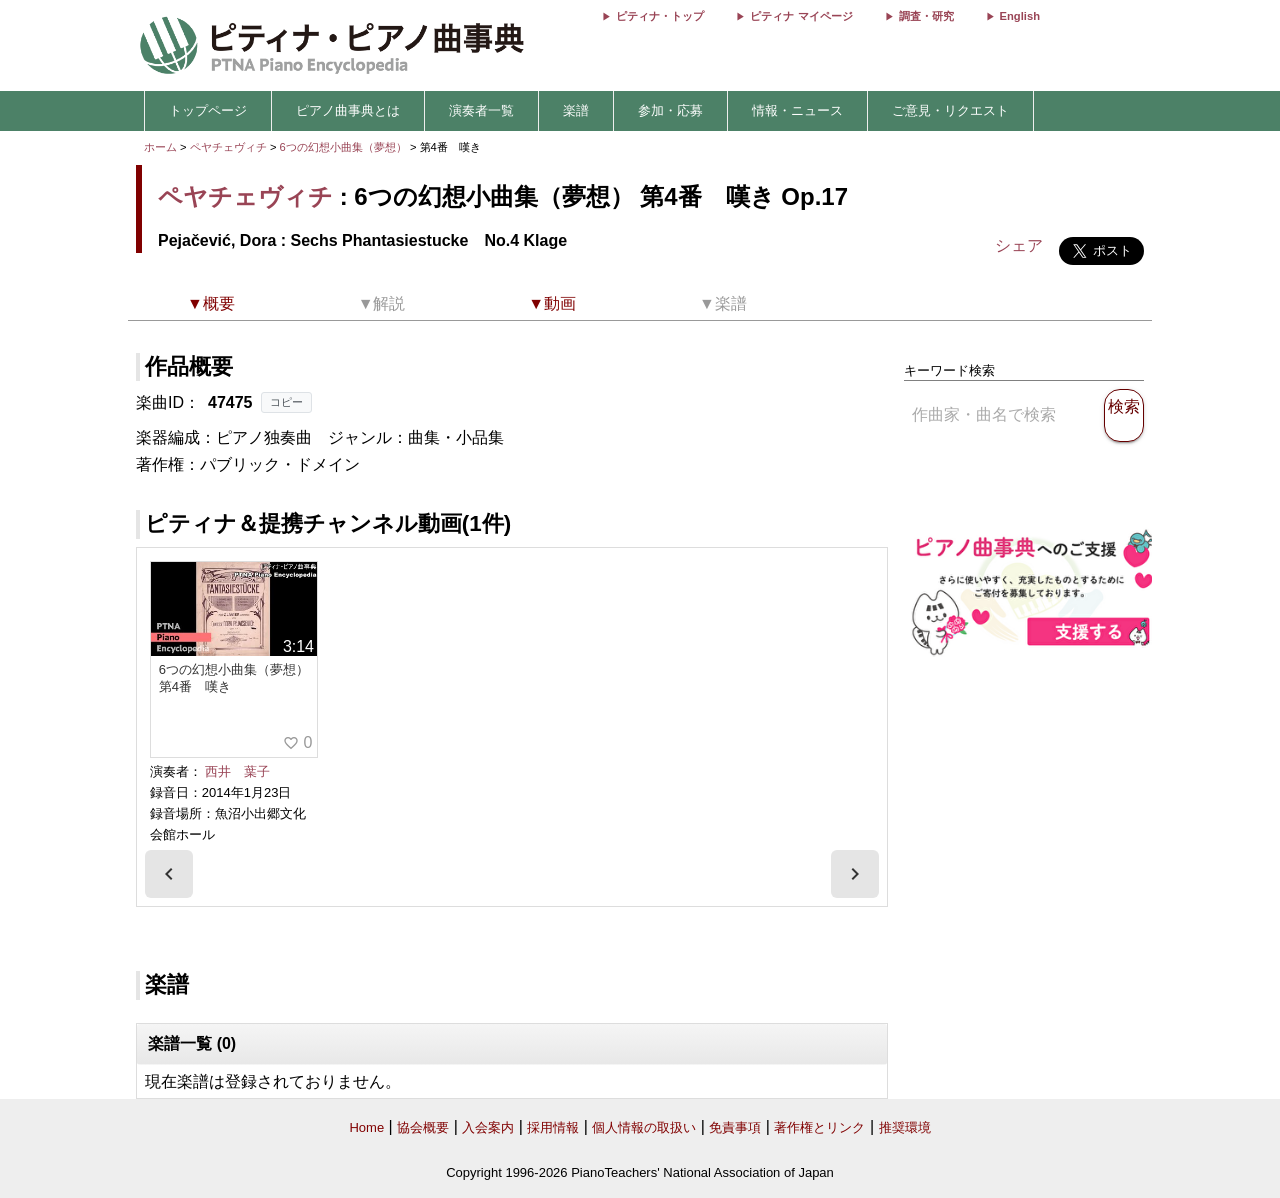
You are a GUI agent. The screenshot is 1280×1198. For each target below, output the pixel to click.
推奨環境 (905, 1127)
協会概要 (423, 1127)
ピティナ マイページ (801, 16)
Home (366, 1127)
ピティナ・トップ (660, 16)
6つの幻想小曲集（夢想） (345, 147)
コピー (286, 402)
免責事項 (735, 1127)
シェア (1019, 245)
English (1020, 16)
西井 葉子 (237, 771)
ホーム (160, 147)
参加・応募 (670, 110)
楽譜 (576, 110)
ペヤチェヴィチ (228, 147)
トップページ (208, 110)
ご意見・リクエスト (950, 110)
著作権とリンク (819, 1127)
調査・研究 (926, 16)
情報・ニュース (797, 110)
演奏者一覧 (481, 110)
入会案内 (488, 1127)
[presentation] (169, 874)
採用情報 (553, 1127)
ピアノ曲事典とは (348, 110)
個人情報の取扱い (644, 1127)
